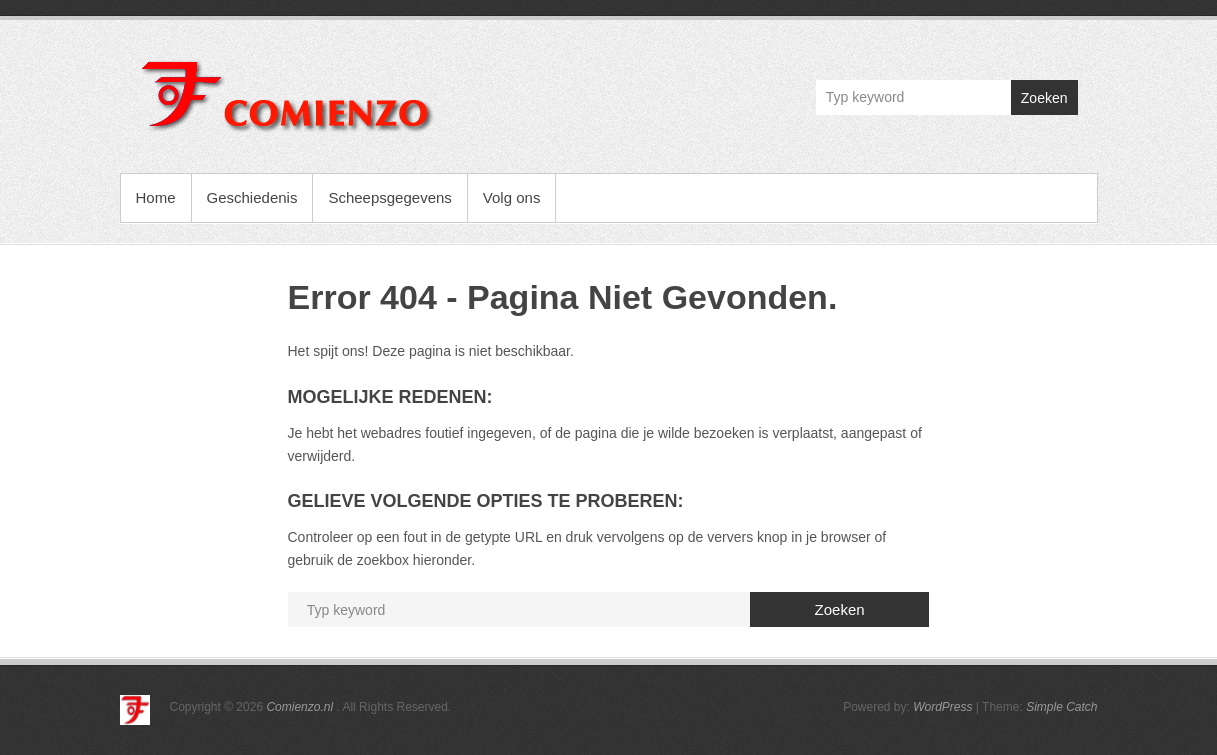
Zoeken (1044, 98)
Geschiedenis (252, 197)
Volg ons (512, 197)
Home (156, 197)
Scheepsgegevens (389, 197)
